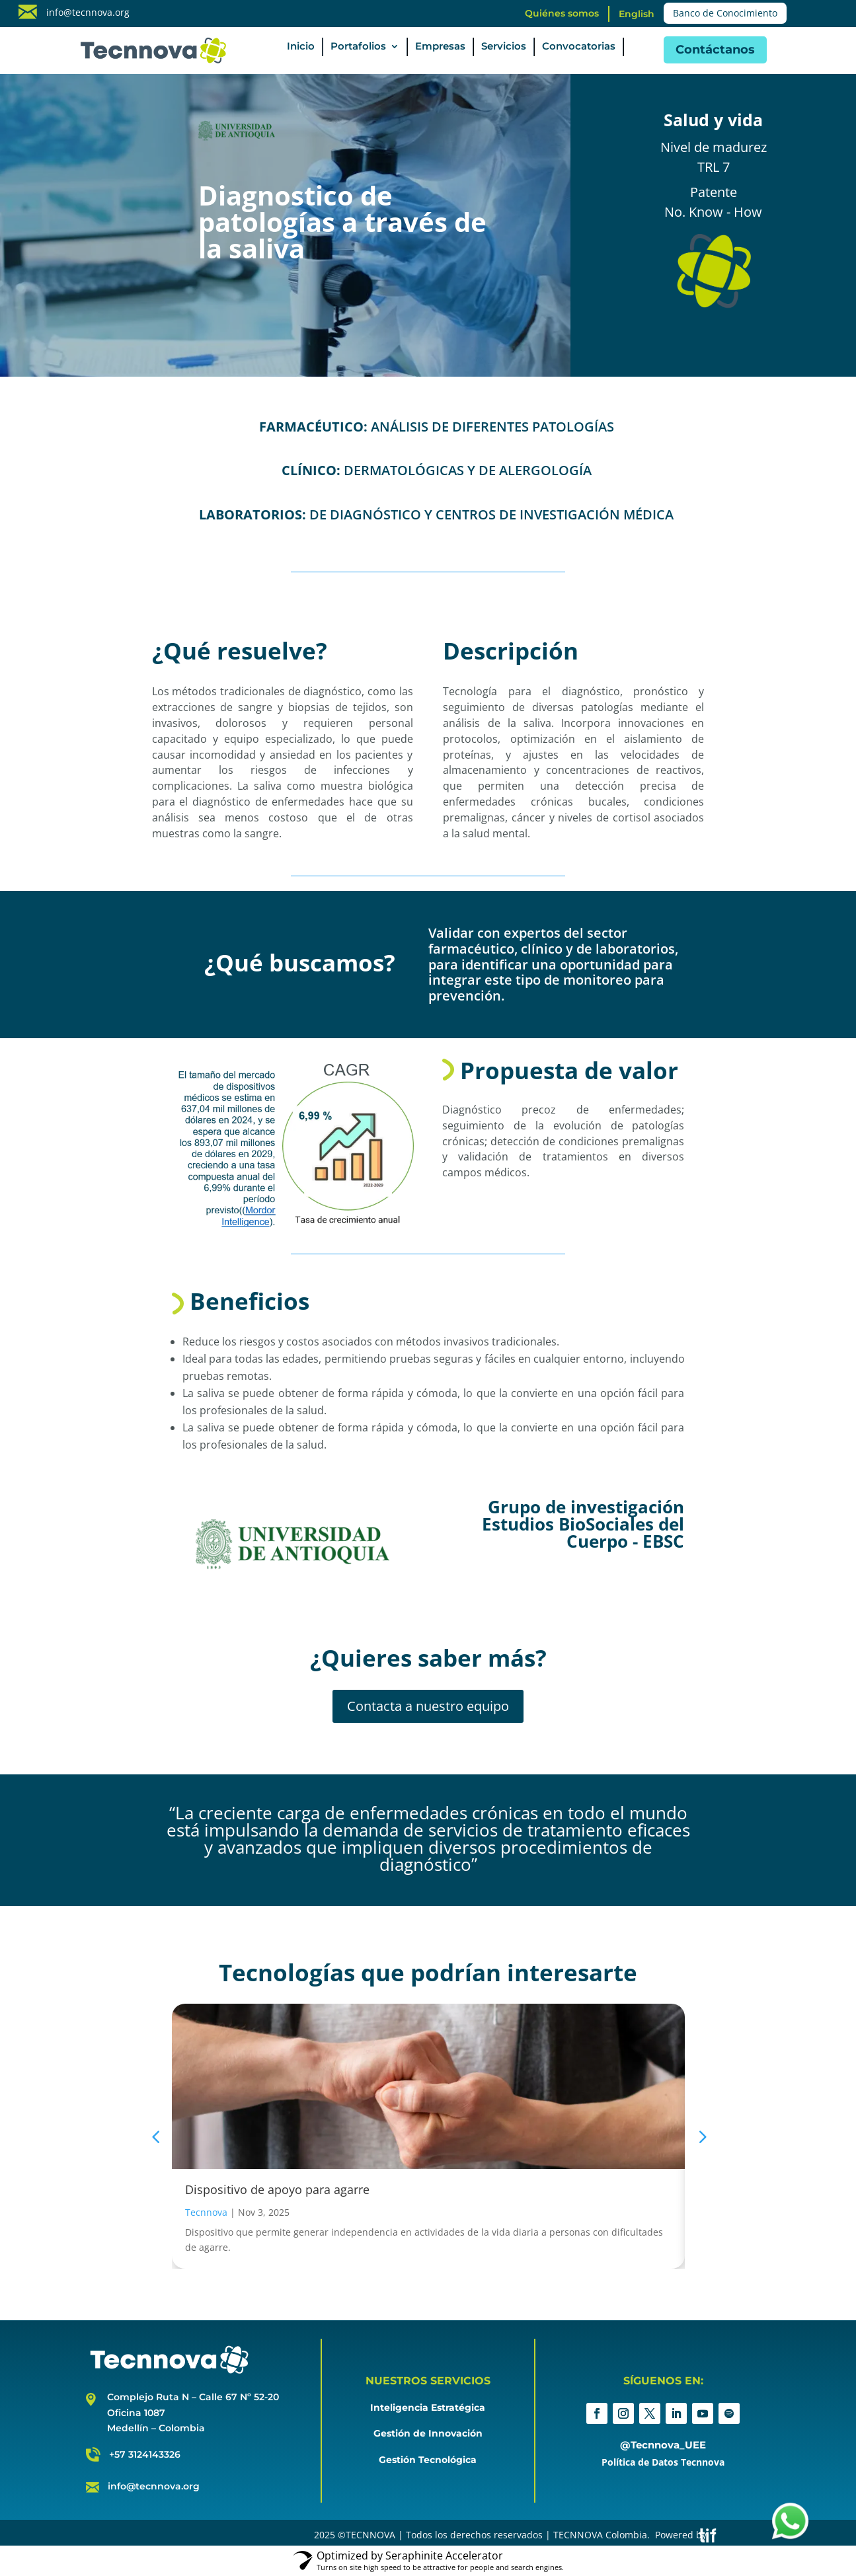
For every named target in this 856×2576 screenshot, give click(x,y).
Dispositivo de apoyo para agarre (277, 2189)
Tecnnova (206, 2212)
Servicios (503, 47)
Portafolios (358, 47)
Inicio (301, 47)
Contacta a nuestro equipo (428, 1706)
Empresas (440, 47)
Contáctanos (715, 49)
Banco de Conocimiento (725, 13)
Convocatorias (578, 47)
